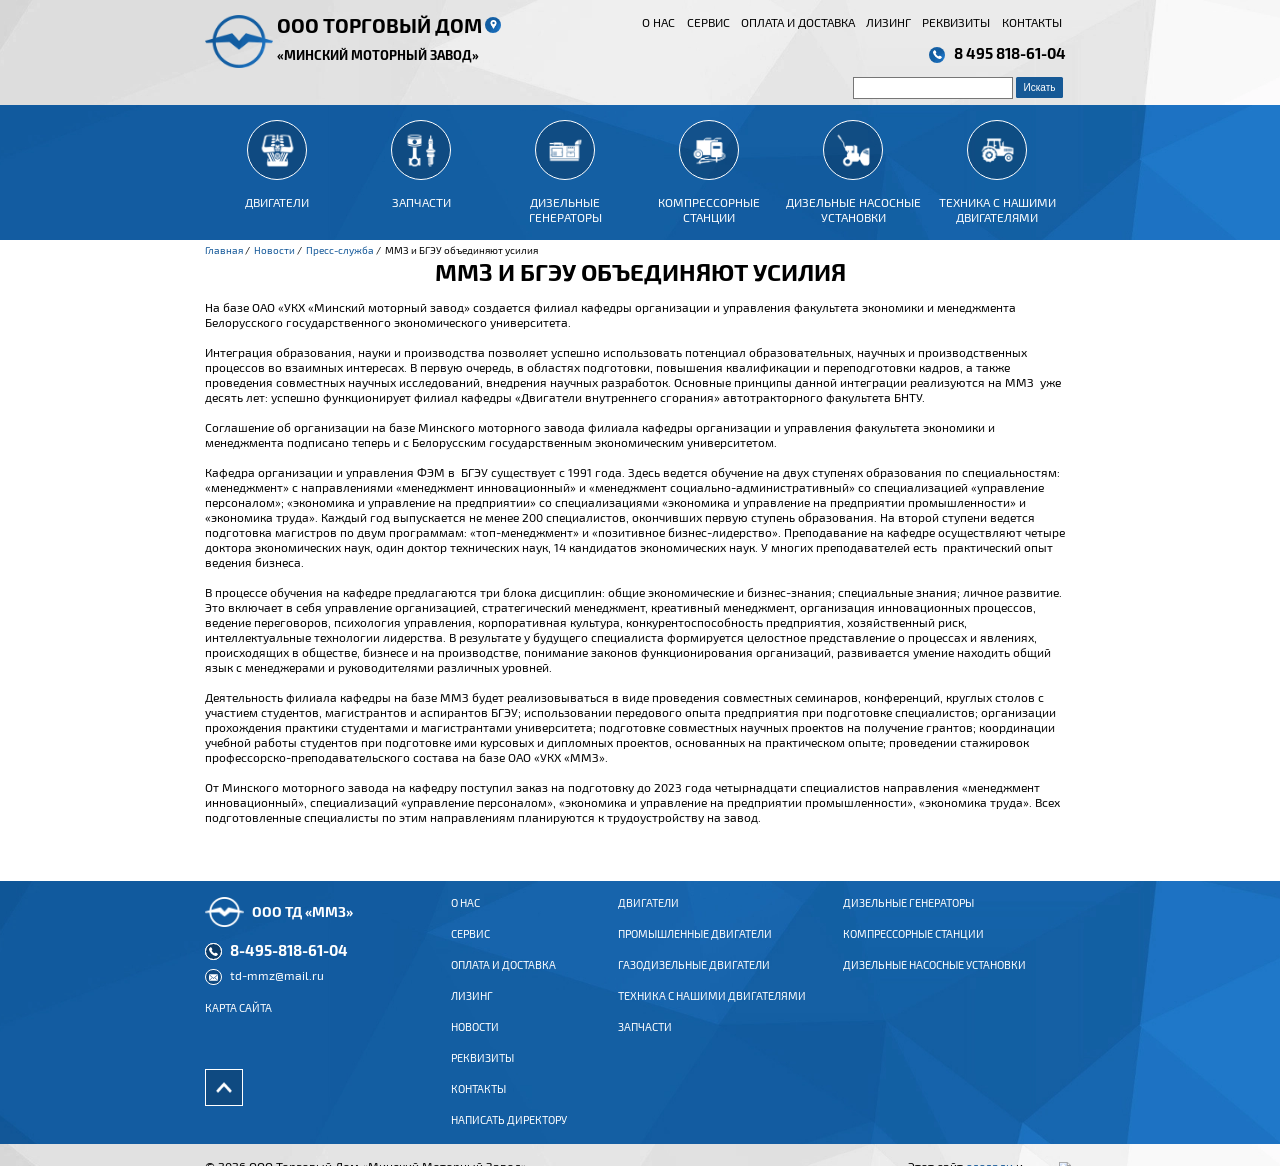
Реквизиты (956, 22)
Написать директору (509, 1135)
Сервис (708, 22)
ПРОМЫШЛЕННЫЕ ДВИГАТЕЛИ (695, 949)
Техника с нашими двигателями (712, 1011)
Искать (1040, 87)
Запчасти (645, 1042)
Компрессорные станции (913, 949)
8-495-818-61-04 (289, 965)
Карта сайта (238, 1023)
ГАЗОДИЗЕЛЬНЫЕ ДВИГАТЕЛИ (694, 980)
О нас (658, 22)
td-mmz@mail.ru (277, 990)
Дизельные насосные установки (934, 980)
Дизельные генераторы (908, 918)
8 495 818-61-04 (1010, 53)
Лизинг (888, 22)
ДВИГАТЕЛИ (648, 918)
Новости (475, 1042)
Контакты (1032, 22)
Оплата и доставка (798, 22)
